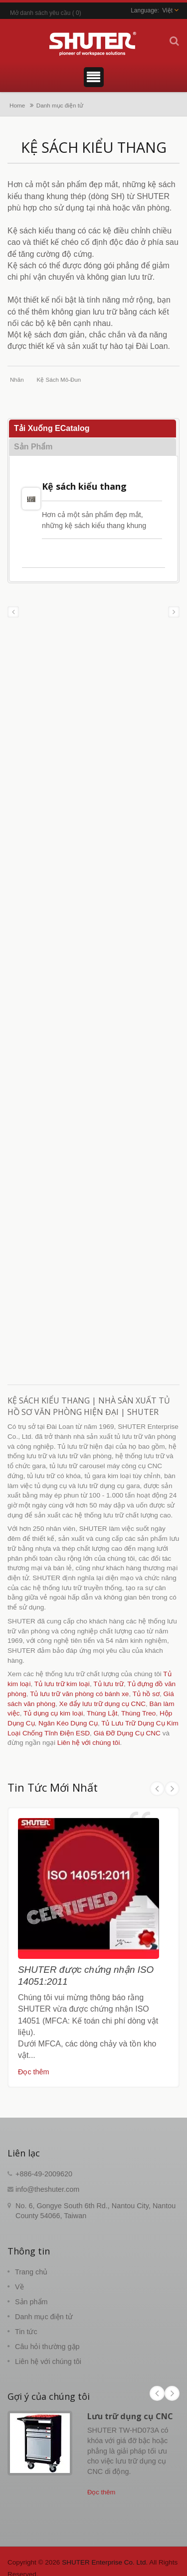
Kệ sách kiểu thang (84, 486)
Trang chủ (31, 2272)
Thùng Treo (138, 1713)
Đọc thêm (33, 2072)
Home (17, 105)
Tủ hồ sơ (146, 1694)
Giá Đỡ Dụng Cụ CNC (127, 1733)
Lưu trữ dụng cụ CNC (130, 2416)
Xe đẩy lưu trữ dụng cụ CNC (102, 1704)
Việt (167, 10)
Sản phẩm (31, 2302)
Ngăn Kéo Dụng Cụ (68, 1723)
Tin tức (26, 2332)
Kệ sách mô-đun (59, 380)
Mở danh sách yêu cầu (40, 12)
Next (172, 1788)
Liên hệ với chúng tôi (88, 1742)
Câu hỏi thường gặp (47, 2347)
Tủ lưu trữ (108, 1684)
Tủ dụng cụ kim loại (53, 1713)
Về (19, 2287)
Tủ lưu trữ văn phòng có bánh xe (79, 1694)
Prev (157, 1788)
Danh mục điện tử (59, 105)
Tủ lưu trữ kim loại (62, 1684)
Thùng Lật (102, 1713)
